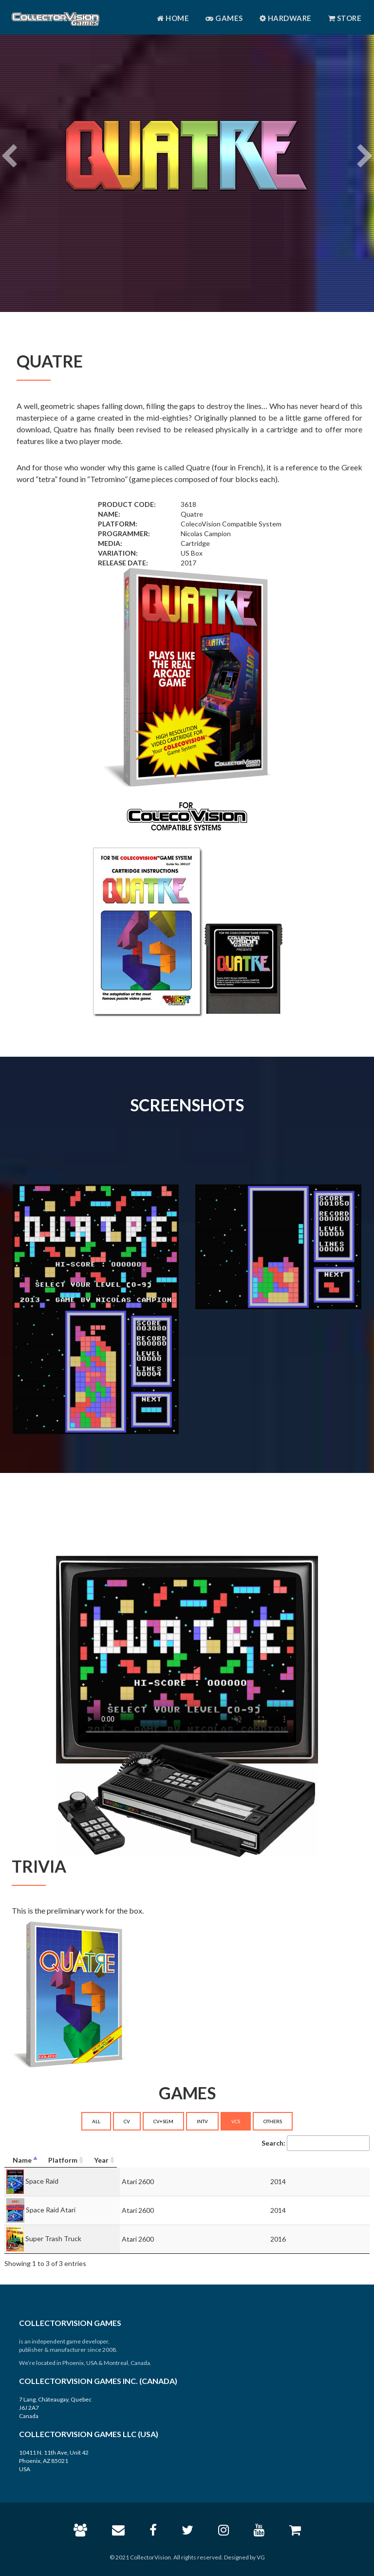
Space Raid (41, 2180)
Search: (316, 2143)
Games (224, 18)
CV (127, 2121)
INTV (202, 2121)
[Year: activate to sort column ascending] (328, 2160)
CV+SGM (163, 2121)
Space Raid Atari (50, 2209)
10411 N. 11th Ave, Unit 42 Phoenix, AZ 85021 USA (54, 2461)
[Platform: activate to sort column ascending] (226, 2160)
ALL (96, 2121)
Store (345, 18)
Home (173, 18)
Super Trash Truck (53, 2238)
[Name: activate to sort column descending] (85, 2160)
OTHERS (272, 2121)
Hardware (286, 18)
